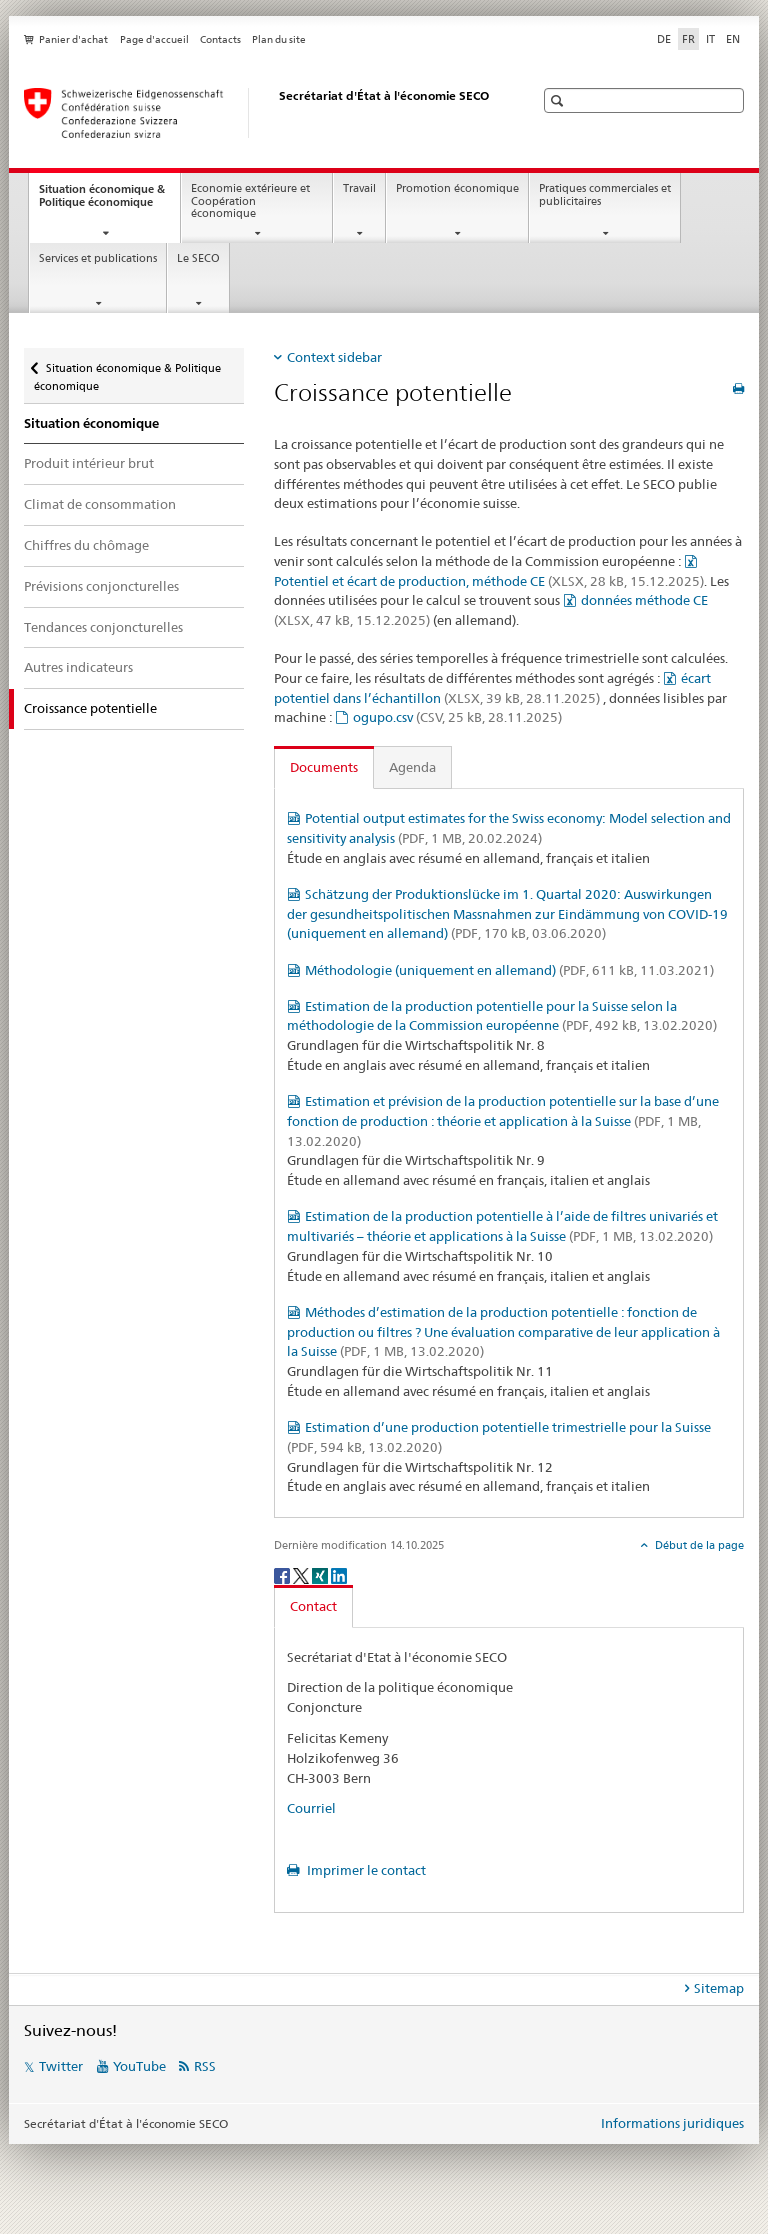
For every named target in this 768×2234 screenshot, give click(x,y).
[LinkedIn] (339, 1574)
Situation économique (91, 423)
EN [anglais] (733, 39)
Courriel (311, 1808)
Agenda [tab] (412, 767)
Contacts (220, 39)
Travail (359, 188)
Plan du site (279, 39)
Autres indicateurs (78, 667)
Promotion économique (457, 188)
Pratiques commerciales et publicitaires (605, 195)
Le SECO (198, 258)
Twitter (61, 2066)
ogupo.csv (457, 717)
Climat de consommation (100, 504)
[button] (559, 100)
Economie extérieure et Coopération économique (250, 201)
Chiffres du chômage (86, 545)
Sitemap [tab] (719, 1988)
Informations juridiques (672, 2123)
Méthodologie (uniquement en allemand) (509, 970)
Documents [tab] (324, 767)
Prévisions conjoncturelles (101, 586)
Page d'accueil (154, 39)
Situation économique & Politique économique (109, 201)
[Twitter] (302, 1574)
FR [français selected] (688, 39)
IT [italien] (710, 39)
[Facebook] (283, 1574)
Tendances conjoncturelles (103, 627)
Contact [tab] (313, 1606)
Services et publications (98, 258)
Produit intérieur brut (89, 463)
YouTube (139, 2066)
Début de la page (698, 1545)
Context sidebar (334, 357)
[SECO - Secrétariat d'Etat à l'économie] (259, 113)
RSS (205, 2066)
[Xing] (321, 1574)
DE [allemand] (664, 39)
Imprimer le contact (365, 1870)
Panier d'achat (73, 39)
